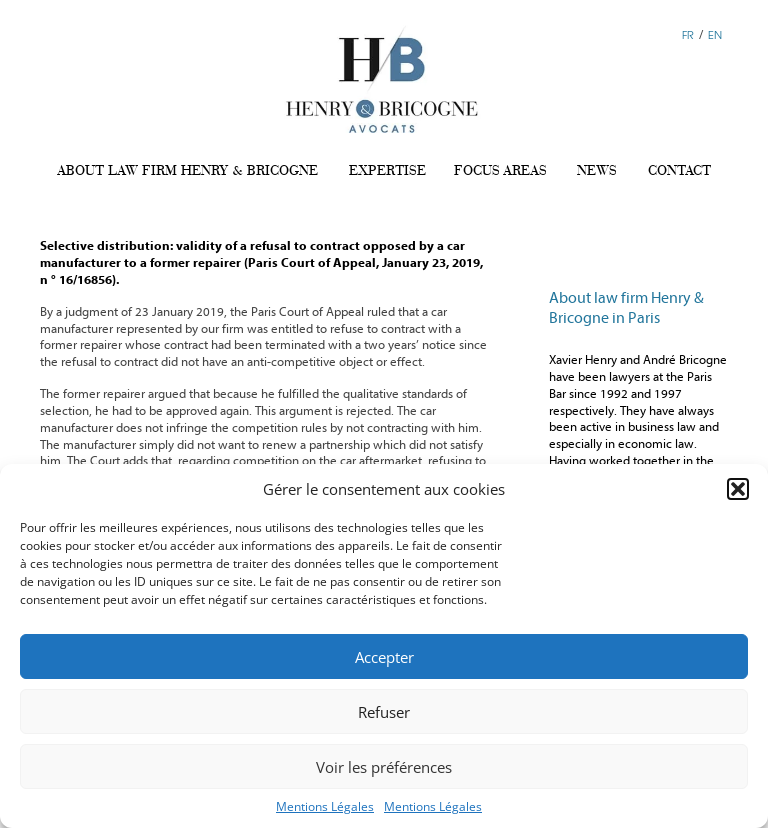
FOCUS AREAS (500, 170)
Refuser (384, 712)
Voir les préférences (384, 767)
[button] (738, 489)
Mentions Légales (325, 806)
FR (688, 34)
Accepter (384, 657)
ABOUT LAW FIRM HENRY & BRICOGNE (187, 170)
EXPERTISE (387, 170)
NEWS (597, 170)
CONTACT (679, 170)
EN (715, 34)
